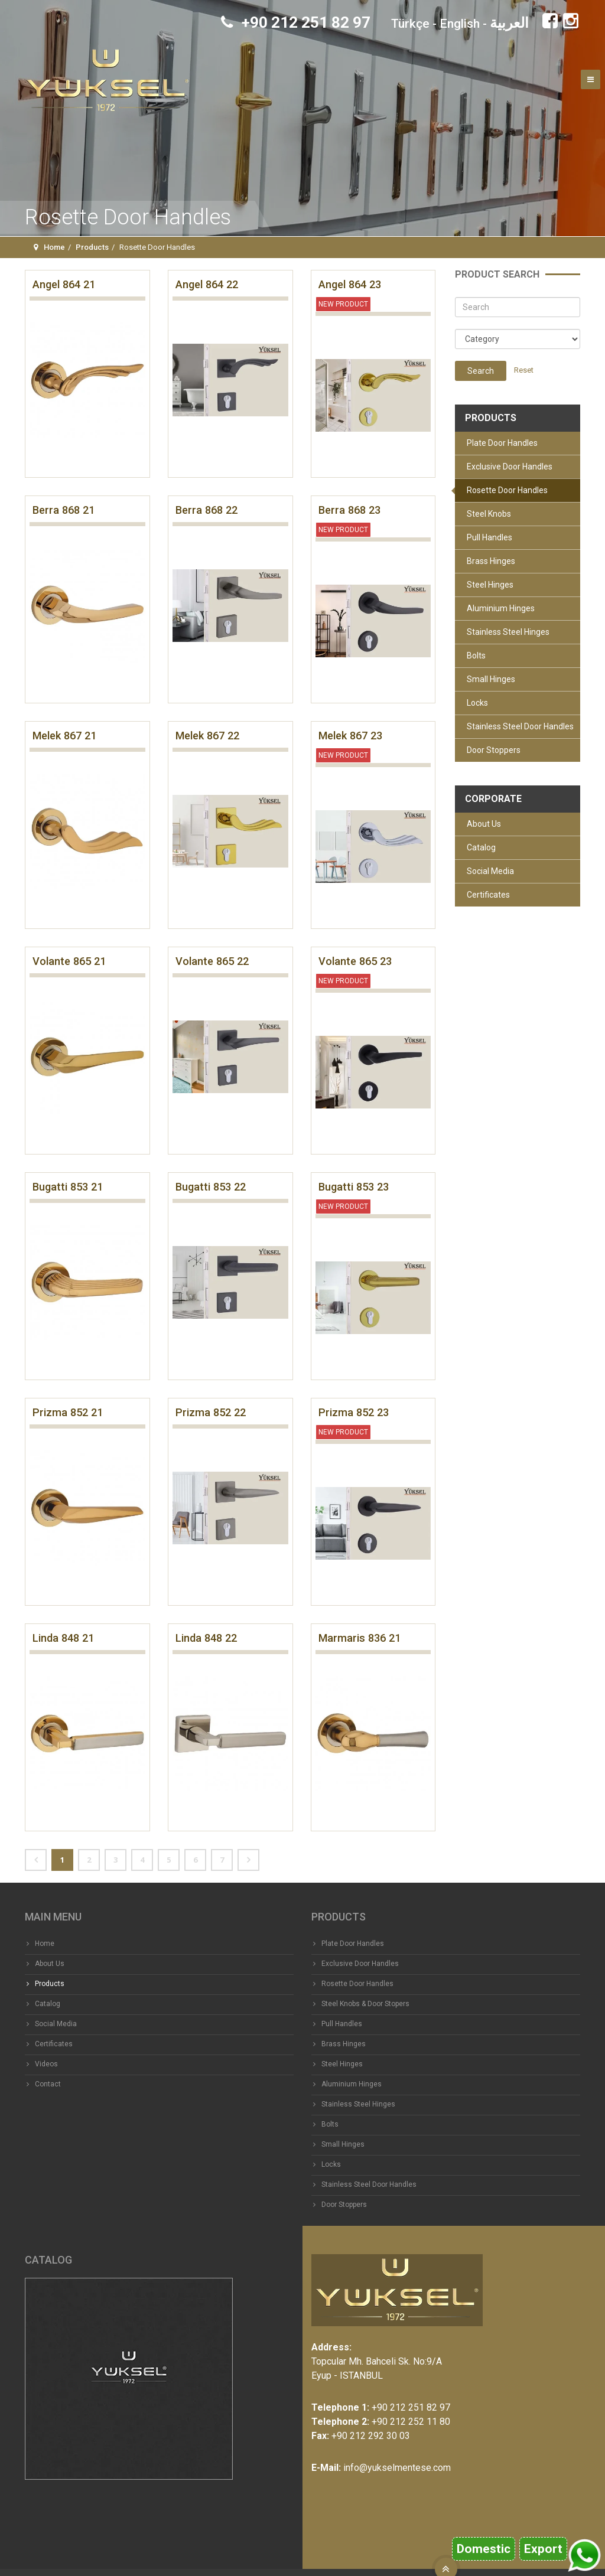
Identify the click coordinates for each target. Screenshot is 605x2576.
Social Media (490, 871)
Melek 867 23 (350, 735)
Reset (524, 370)
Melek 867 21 (64, 735)
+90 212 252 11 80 (411, 2421)
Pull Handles (489, 537)
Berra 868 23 (349, 510)
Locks (477, 702)
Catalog (481, 847)
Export (543, 2549)
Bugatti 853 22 (210, 1187)
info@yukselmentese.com (397, 2467)
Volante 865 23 (355, 961)
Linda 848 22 (206, 1638)
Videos (46, 2064)
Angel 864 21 (63, 284)
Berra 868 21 (63, 510)
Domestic (483, 2549)
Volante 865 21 (69, 961)
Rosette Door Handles (507, 490)
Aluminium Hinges (501, 608)
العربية (509, 23)
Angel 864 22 (206, 284)
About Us (484, 824)
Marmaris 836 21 (359, 1638)
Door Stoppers (494, 750)
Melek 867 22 (207, 735)
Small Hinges (491, 679)
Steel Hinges (490, 584)
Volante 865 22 (212, 961)
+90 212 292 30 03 (370, 2435)
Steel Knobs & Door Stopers (365, 2004)
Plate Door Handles (502, 443)
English (460, 24)
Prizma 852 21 (67, 1412)
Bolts (476, 655)
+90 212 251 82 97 (295, 22)
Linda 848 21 (63, 1638)
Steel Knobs (489, 514)
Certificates (488, 894)
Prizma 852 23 (353, 1412)
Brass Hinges (491, 561)
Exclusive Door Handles (509, 466)
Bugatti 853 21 (67, 1187)
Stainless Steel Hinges (508, 632)
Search (480, 371)
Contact (48, 2084)
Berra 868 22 (206, 510)
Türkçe (410, 24)
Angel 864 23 (349, 284)
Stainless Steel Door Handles (520, 726)
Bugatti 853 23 (353, 1187)
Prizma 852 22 (210, 1412)
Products (92, 247)
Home (54, 247)
